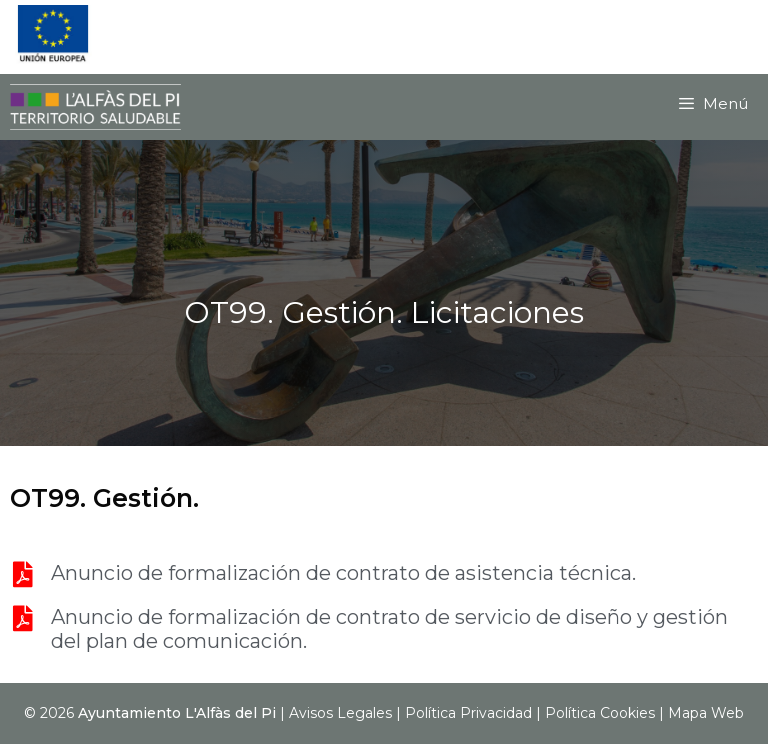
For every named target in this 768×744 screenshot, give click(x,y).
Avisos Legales (340, 713)
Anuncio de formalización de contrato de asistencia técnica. (343, 573)
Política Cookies (600, 713)
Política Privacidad (468, 713)
